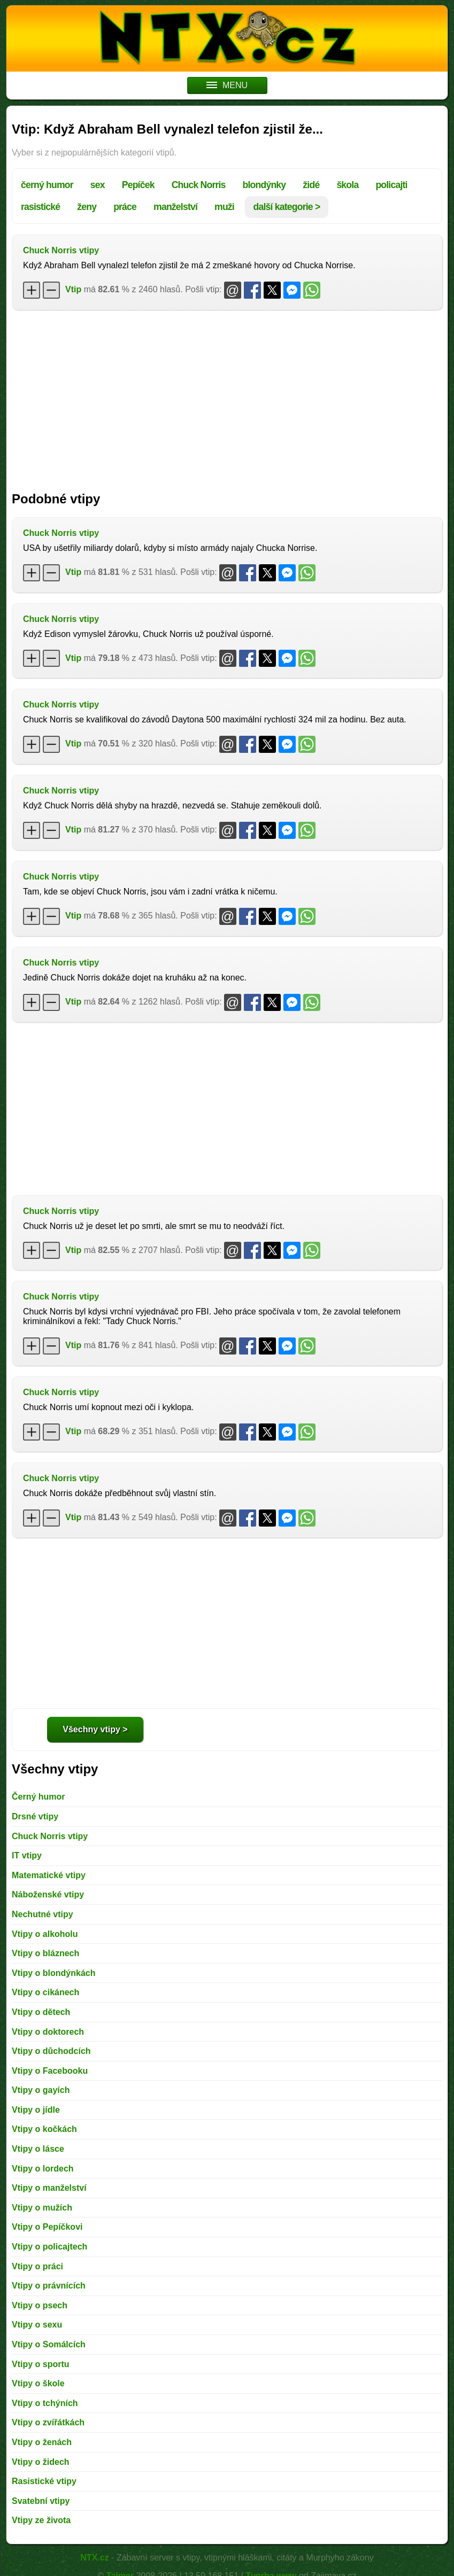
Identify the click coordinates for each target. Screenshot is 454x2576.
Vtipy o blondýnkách (53, 1973)
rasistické (40, 206)
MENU (227, 85)
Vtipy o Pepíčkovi (47, 2226)
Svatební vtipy (41, 2500)
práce (124, 206)
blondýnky (264, 185)
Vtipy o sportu (41, 2364)
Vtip (73, 289)
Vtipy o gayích (41, 2090)
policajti (391, 185)
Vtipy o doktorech (48, 2031)
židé (311, 185)
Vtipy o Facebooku (50, 2070)
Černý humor (38, 1796)
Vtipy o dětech (41, 2012)
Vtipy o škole (38, 2383)
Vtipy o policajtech (49, 2246)
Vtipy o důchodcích (51, 2051)
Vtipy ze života (41, 2520)
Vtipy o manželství (49, 2187)
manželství (175, 206)
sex (97, 185)
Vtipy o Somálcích (49, 2344)
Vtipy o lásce (38, 2148)
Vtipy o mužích (42, 2207)
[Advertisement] (227, 395)
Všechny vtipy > (95, 1729)
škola (347, 185)
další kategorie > (286, 206)
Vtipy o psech (39, 2305)
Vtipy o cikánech (45, 1992)
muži (224, 206)
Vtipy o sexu (37, 2324)
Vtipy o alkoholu (45, 1934)
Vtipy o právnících (49, 2285)
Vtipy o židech (41, 2461)
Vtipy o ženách (42, 2442)
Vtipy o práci (37, 2266)
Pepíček (138, 185)
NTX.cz (94, 2557)
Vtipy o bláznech (45, 1953)
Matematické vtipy (49, 1875)
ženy (86, 206)
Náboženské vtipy (48, 1894)
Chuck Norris (199, 185)
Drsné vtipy (35, 1816)
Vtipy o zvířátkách (48, 2422)
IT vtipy (27, 1855)
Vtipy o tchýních (45, 2403)
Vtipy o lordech (43, 2168)
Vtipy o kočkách (44, 2129)
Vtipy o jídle (36, 2109)
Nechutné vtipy (42, 1914)
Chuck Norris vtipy (61, 250)
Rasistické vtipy (44, 2481)
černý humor (47, 185)
